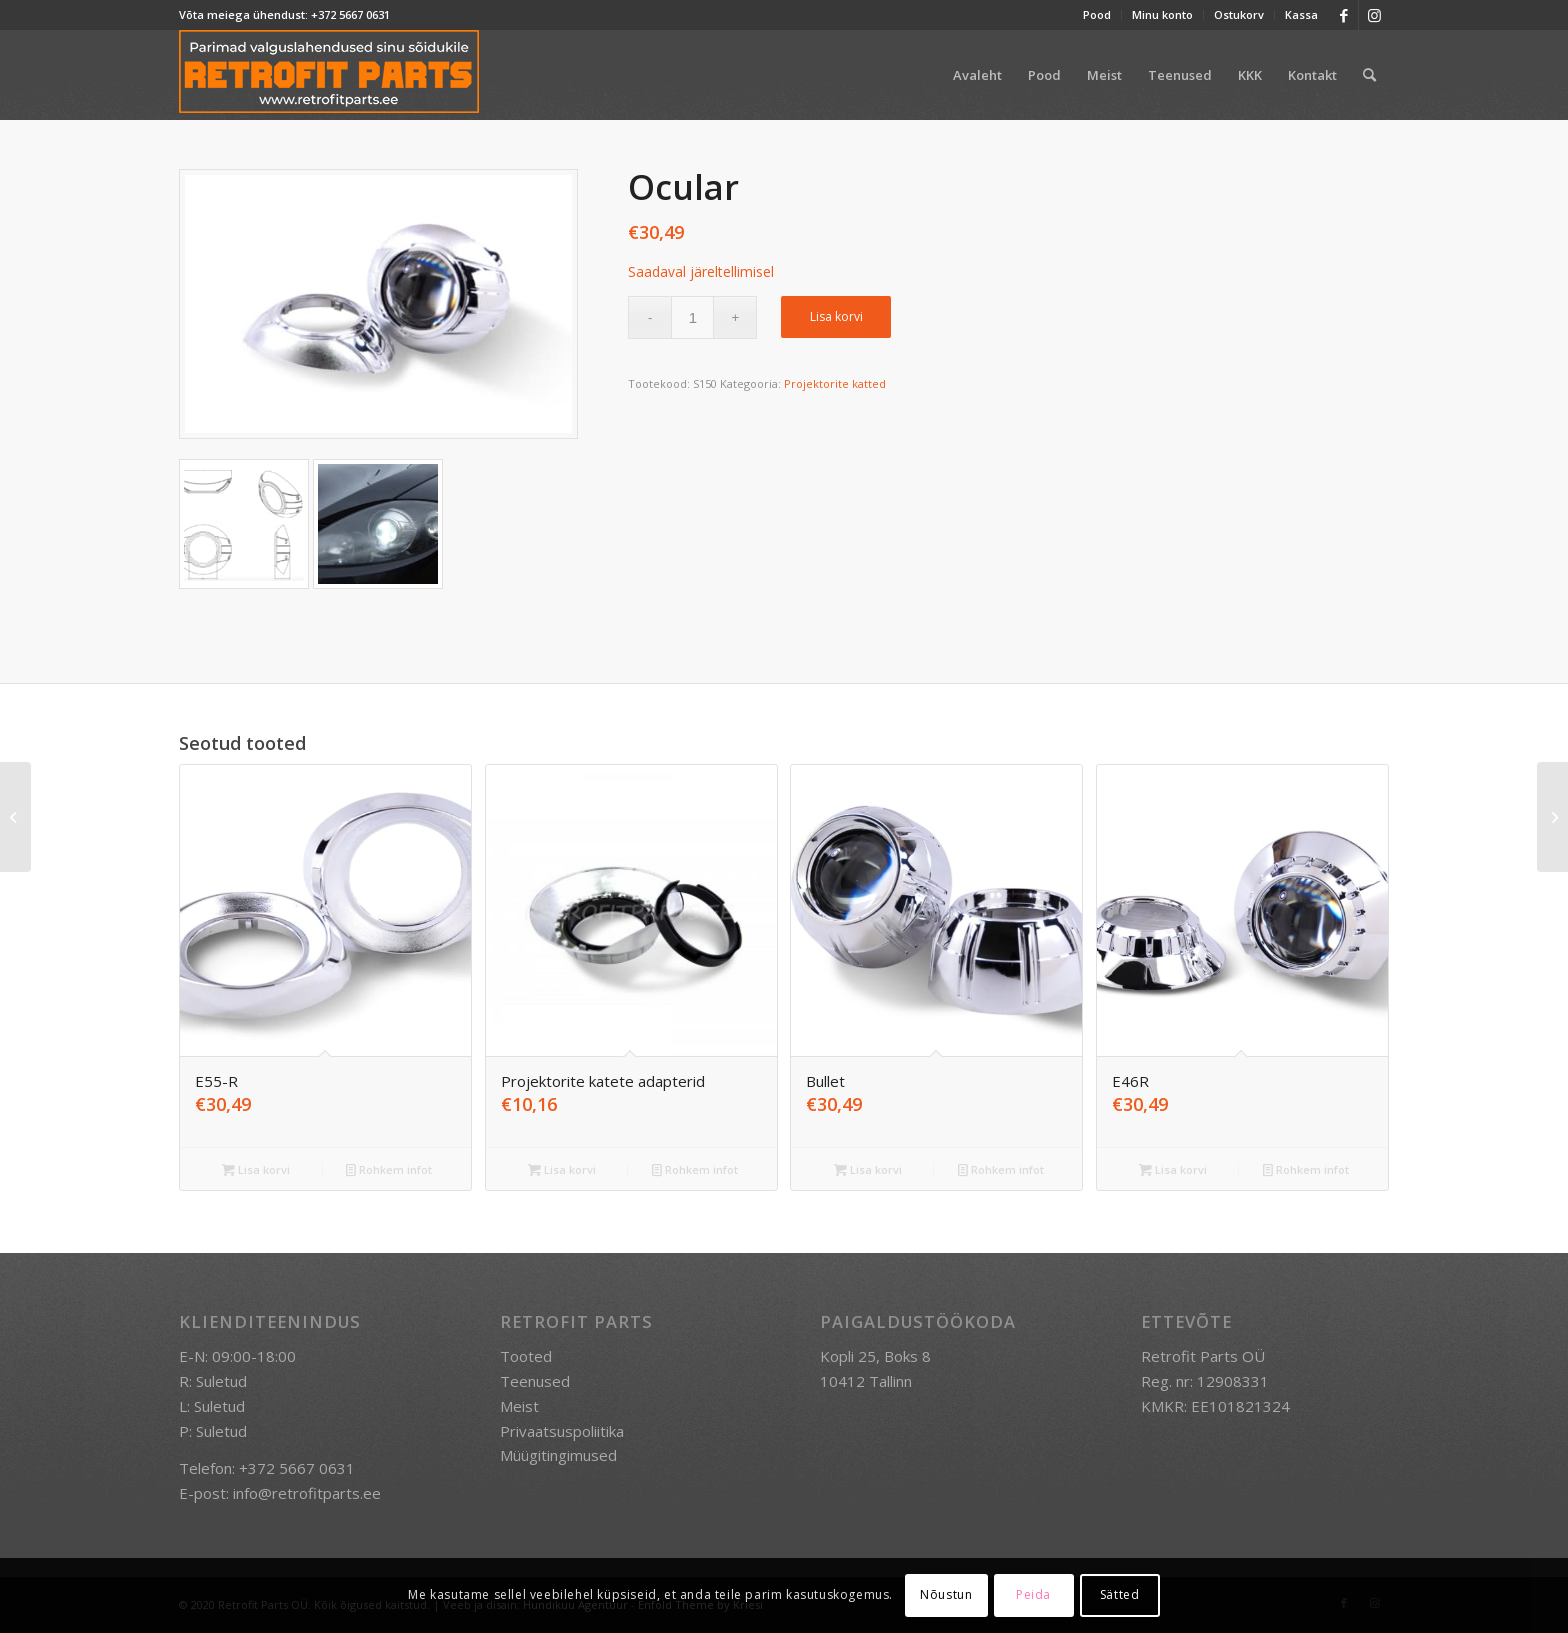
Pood (1097, 14)
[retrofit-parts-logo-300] (329, 75)
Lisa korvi (836, 316)
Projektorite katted (835, 383)
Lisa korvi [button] (256, 1169)
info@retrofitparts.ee (307, 1493)
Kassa (1301, 14)
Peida (1033, 1594)
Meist (519, 1406)
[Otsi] (1369, 75)
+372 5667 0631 (350, 14)
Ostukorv (1239, 14)
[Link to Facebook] (1343, 15)
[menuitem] (1097, 15)
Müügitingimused (558, 1455)
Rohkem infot (389, 1169)
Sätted (1120, 1594)
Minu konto (1162, 14)
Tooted (526, 1356)
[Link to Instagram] (1374, 15)
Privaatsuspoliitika (562, 1431)
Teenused (535, 1381)
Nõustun (946, 1594)
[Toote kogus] (692, 317)
